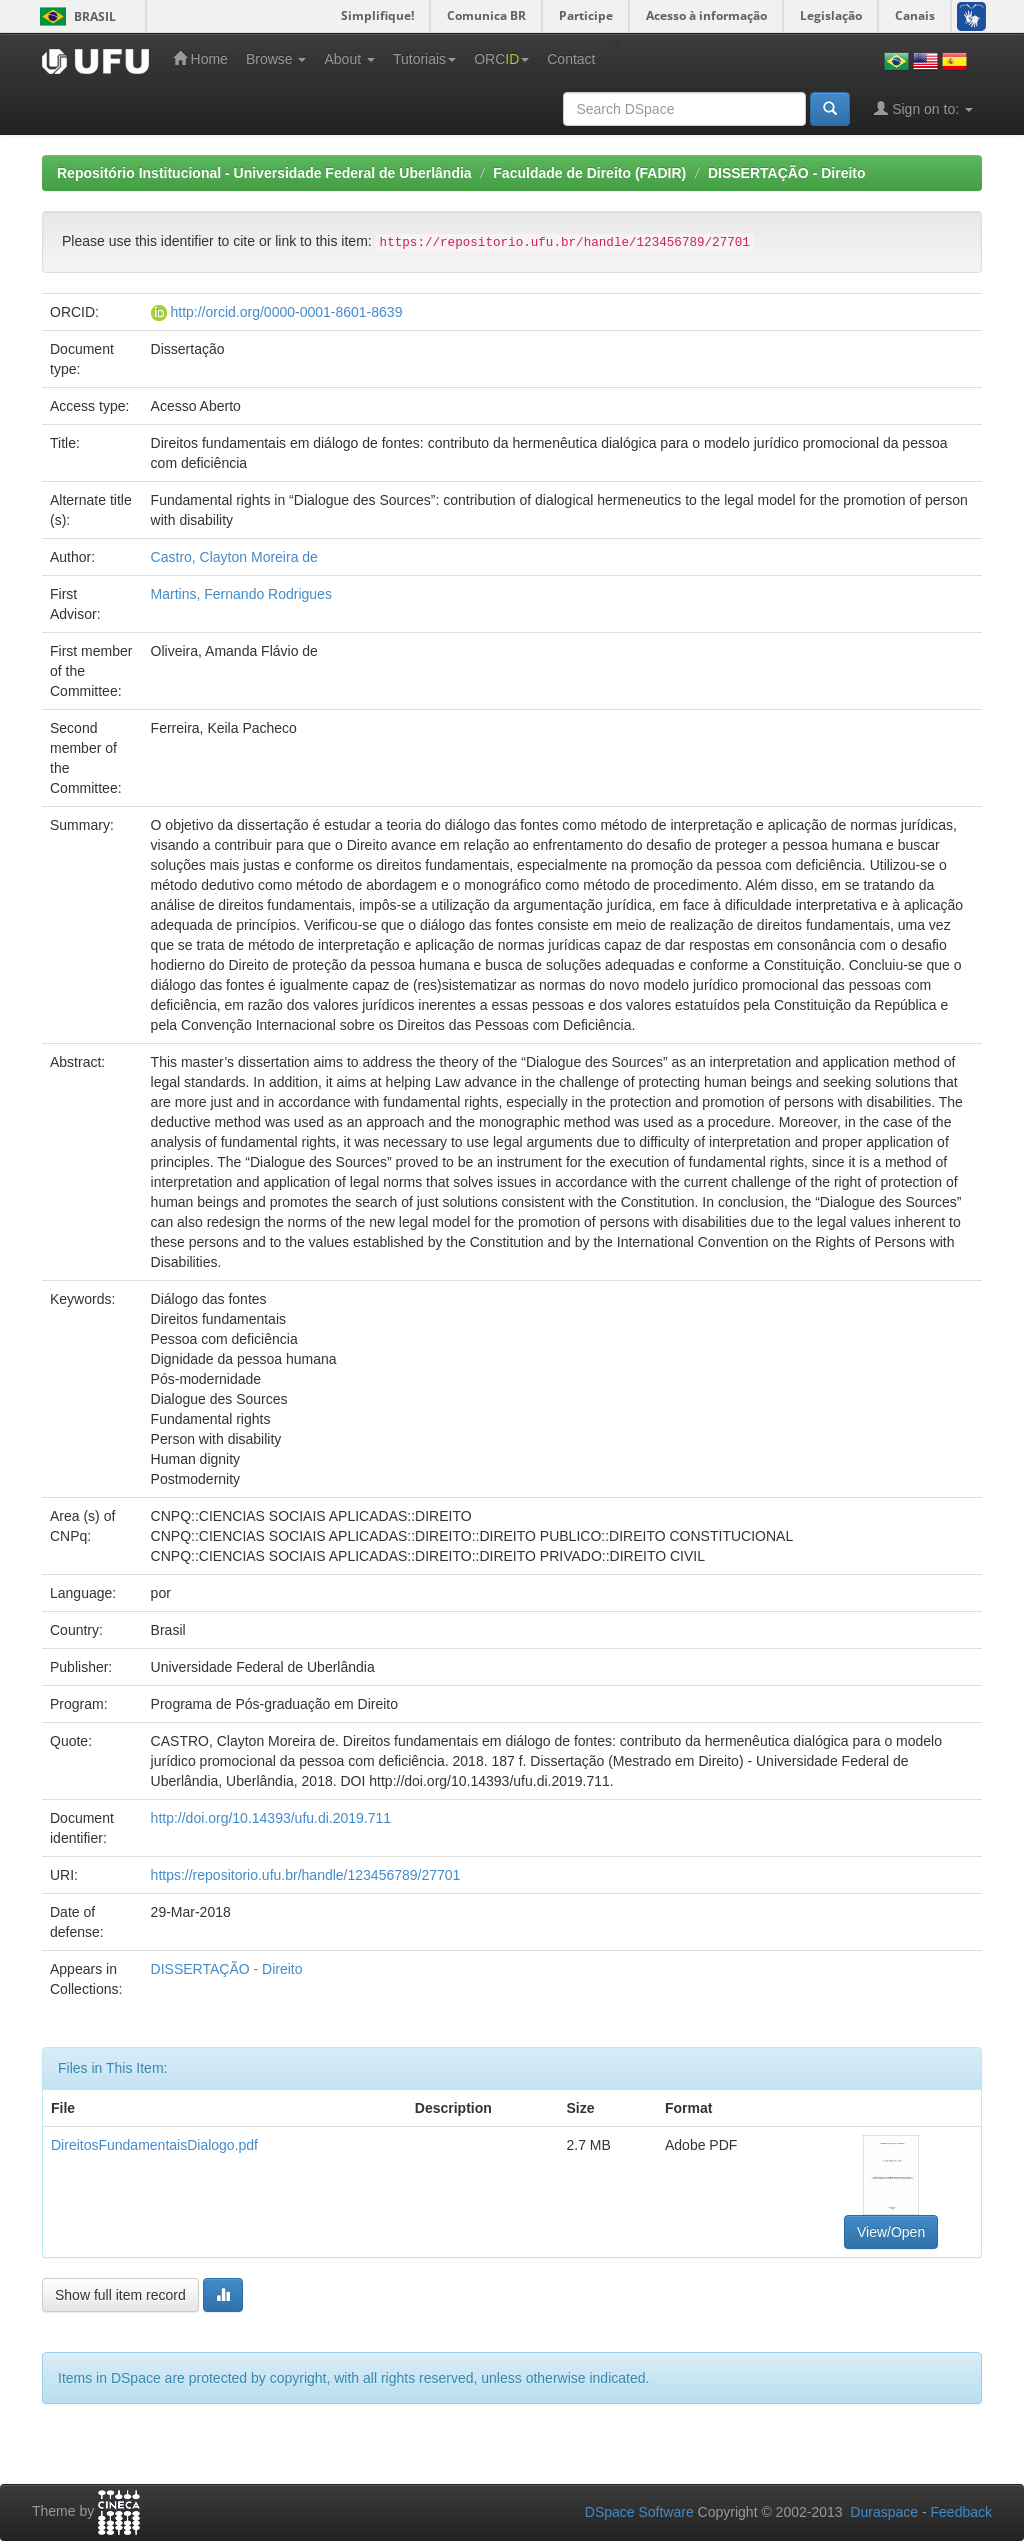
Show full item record (120, 2295)
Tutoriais (424, 59)
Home (200, 58)
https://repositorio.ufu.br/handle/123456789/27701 (306, 1875)
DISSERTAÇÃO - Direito (787, 173)
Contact (571, 59)
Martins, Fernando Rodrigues (241, 594)
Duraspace (884, 2512)
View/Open (891, 2232)
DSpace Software (639, 2512)
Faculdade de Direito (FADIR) (589, 173)
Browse (276, 59)
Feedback (961, 2512)
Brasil (74, 16)
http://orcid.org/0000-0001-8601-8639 (286, 312)
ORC (501, 59)
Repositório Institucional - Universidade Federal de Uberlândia (264, 173)
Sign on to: (923, 108)
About (349, 59)
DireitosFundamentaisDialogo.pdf (154, 2145)
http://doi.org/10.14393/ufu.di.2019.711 (271, 1818)
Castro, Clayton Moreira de (234, 557)
